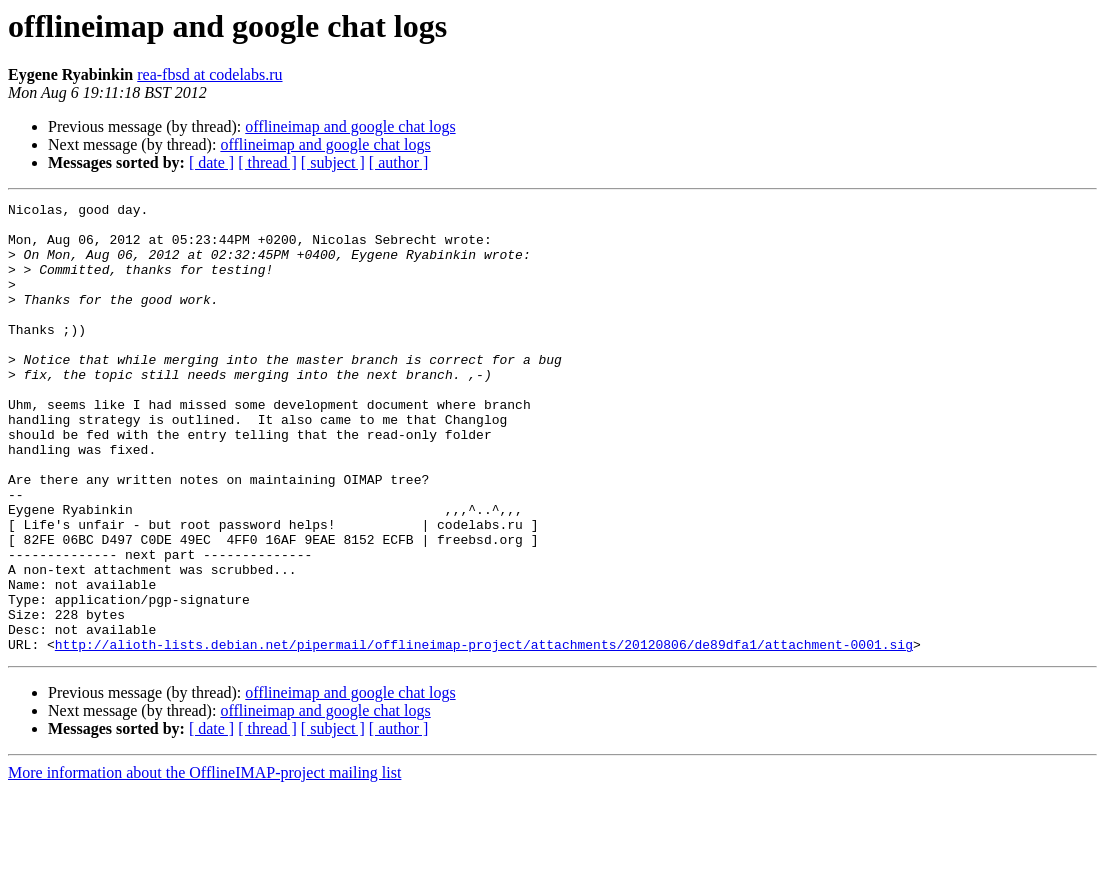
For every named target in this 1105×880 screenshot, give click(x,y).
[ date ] (211, 162)
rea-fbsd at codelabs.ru (209, 74)
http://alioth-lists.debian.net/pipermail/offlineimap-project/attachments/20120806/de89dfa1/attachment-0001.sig (484, 734)
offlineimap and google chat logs (350, 126)
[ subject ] (333, 162)
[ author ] (399, 162)
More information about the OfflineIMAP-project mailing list (204, 862)
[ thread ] (267, 162)
